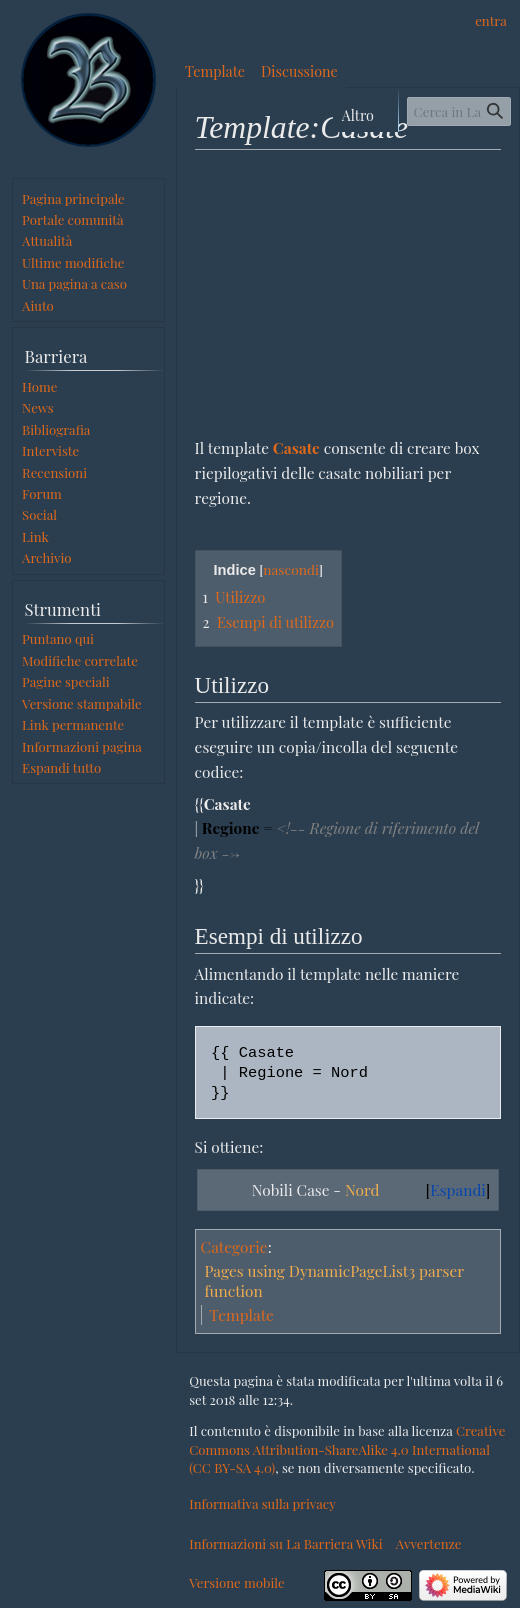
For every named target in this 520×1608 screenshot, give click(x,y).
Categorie (234, 1246)
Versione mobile (236, 1582)
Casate (296, 447)
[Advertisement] (348, 293)
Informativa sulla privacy (262, 1503)
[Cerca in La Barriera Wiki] (459, 111)
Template (241, 1314)
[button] (61, 767)
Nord (362, 1189)
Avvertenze (429, 1543)
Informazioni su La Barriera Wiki (285, 1543)
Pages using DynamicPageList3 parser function (333, 1280)
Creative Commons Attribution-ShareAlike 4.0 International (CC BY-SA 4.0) (347, 1449)
